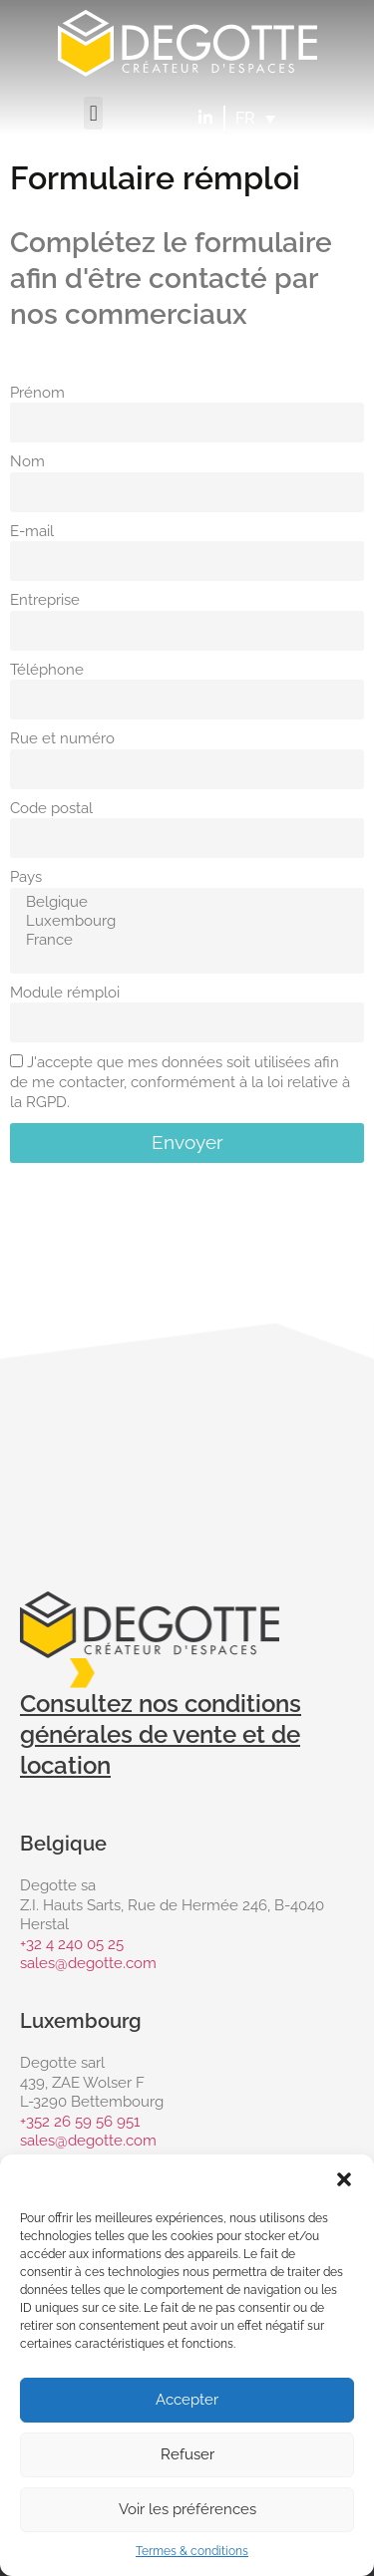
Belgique (184, 902)
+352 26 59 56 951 (80, 2122)
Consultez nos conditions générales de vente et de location (160, 1734)
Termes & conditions (192, 2551)
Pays (26, 877)
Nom (27, 461)
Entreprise (45, 600)
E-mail (32, 531)
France (184, 940)
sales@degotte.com (88, 1963)
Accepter (187, 2400)
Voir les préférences (187, 2509)
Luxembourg (184, 921)
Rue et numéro (62, 738)
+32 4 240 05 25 (72, 1944)
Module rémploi (65, 993)
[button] (344, 2179)
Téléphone (47, 670)
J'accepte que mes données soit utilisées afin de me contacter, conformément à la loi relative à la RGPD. (180, 1083)
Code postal (51, 808)
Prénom (37, 393)
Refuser (187, 2454)
